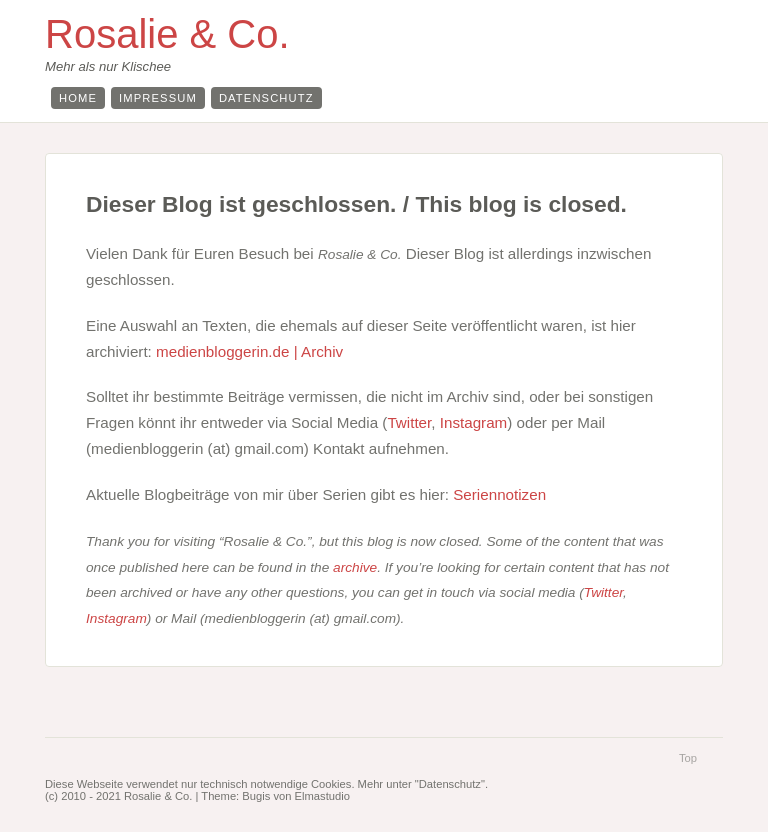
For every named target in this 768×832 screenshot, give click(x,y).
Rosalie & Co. (167, 34)
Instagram (474, 422)
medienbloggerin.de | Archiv (249, 351)
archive (355, 567)
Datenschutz (266, 98)
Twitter (409, 422)
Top (688, 758)
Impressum (158, 98)
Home (78, 98)
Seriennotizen (499, 494)
